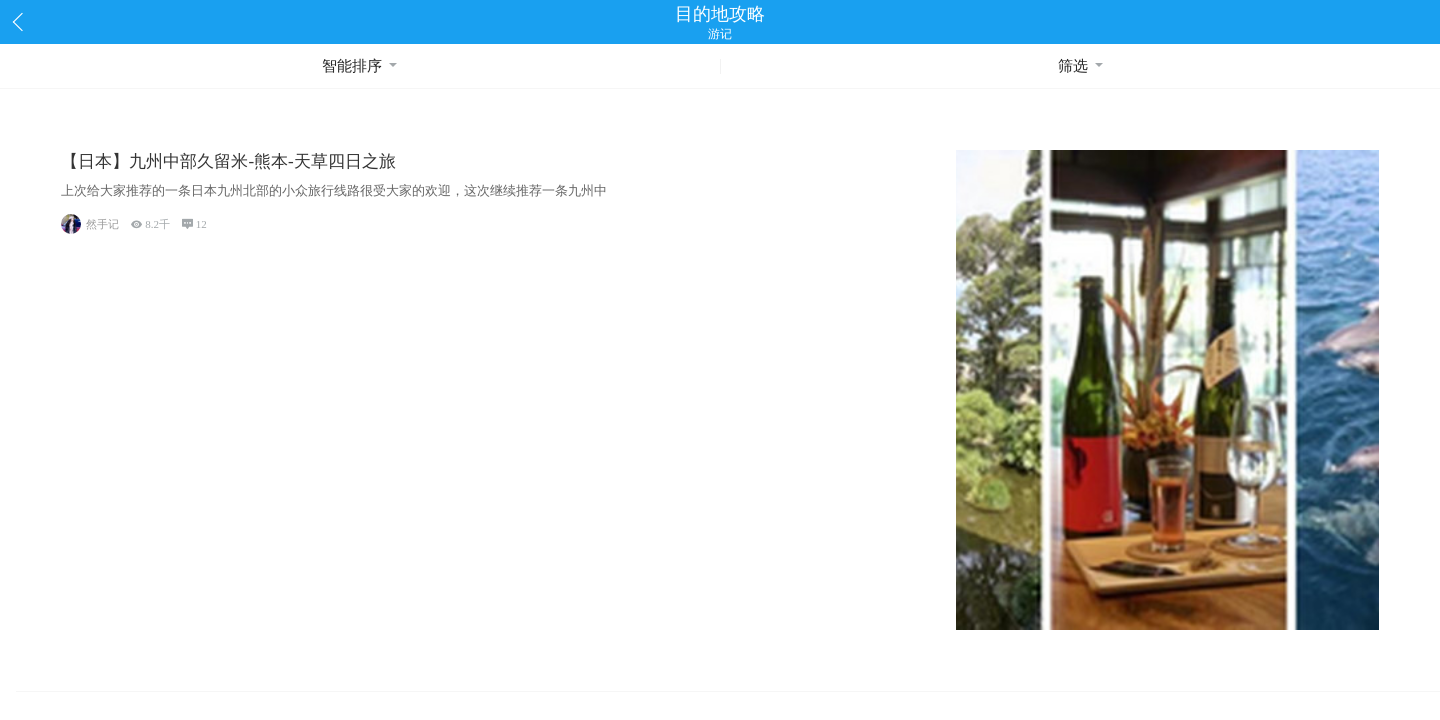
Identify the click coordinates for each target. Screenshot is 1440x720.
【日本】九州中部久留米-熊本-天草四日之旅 (228, 161)
